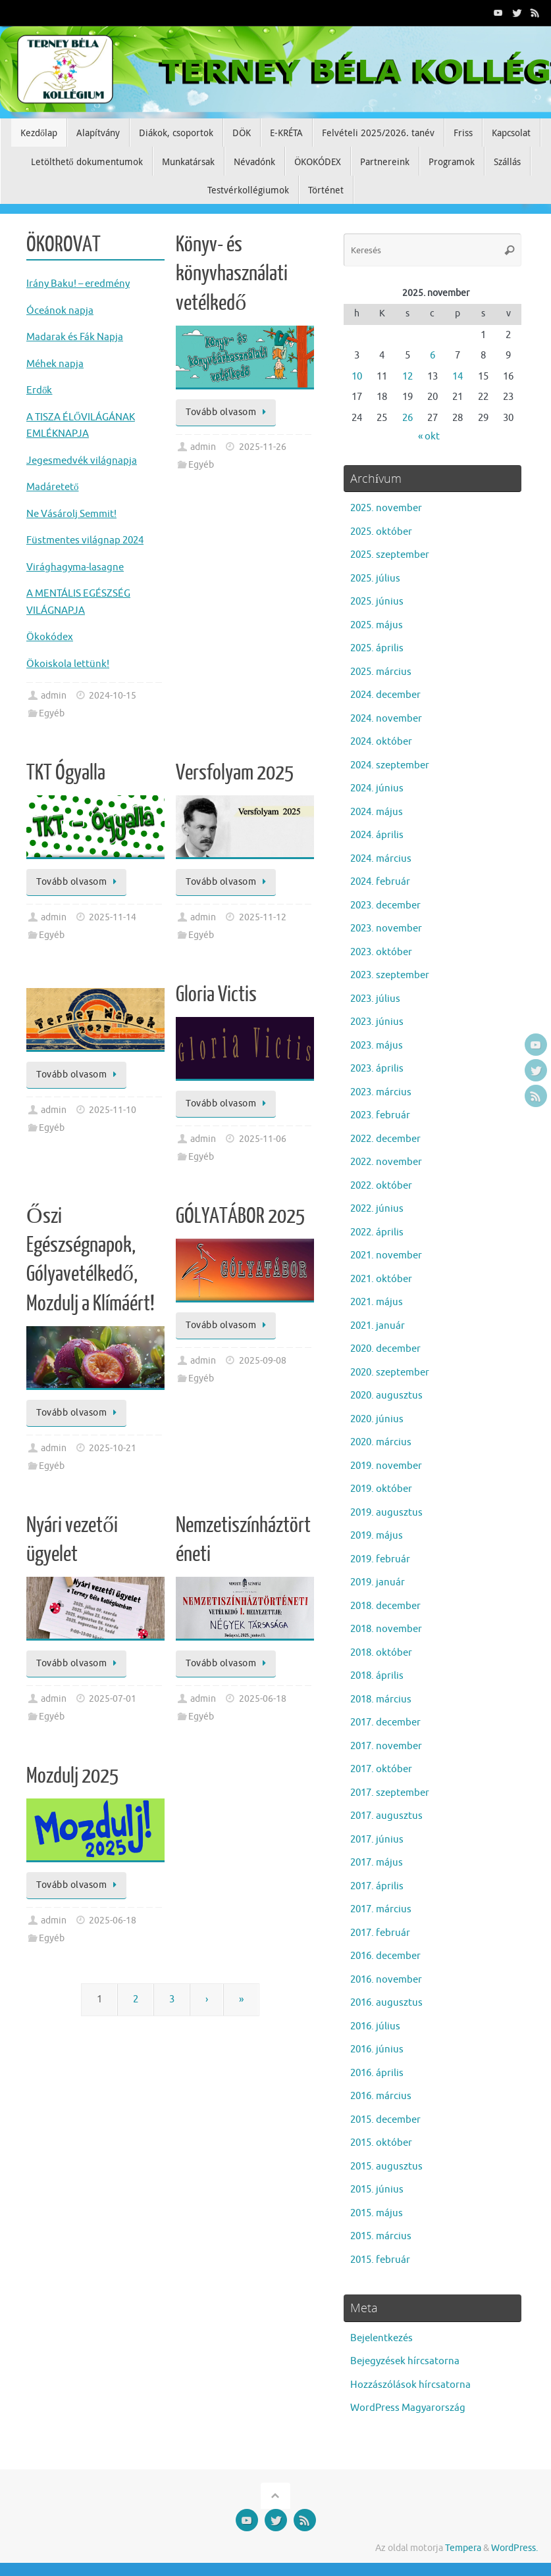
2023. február (380, 1115)
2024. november (386, 718)
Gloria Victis (216, 994)
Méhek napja (55, 364)
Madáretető (52, 487)
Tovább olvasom (228, 412)
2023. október (381, 952)
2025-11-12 (262, 917)
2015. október (381, 2143)
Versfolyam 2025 (235, 773)
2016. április (377, 2073)
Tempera (463, 2548)
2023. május (376, 1045)
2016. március (380, 2096)
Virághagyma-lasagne (75, 567)
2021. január (377, 1326)
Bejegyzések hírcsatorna (404, 2361)
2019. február (380, 1559)
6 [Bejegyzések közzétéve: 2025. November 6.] (432, 355)
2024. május (376, 812)
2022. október (381, 1185)
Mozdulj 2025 (72, 1776)
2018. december (385, 1606)
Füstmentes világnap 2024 (85, 540)
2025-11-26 (262, 447)
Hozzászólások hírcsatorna (410, 2385)
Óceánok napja (59, 311)
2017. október (381, 1769)
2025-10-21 (112, 1448)
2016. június (377, 2049)
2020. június (377, 1419)
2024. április (377, 835)
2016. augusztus (386, 2002)
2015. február (380, 2260)
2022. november (386, 1162)
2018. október (381, 1653)
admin (53, 695)
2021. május (376, 1302)
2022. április (377, 1232)
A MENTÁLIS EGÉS (66, 593)
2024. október (381, 741)
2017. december (385, 1722)
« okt (429, 436)
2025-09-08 (262, 1360)
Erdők (39, 390)
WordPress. (514, 2548)
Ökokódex (49, 637)
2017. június (377, 1839)
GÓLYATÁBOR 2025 (240, 1216)
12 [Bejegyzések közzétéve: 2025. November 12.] (407, 376)
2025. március (380, 672)
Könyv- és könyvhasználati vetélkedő (232, 273)
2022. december (385, 1139)
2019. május (376, 1535)
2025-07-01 (112, 1698)
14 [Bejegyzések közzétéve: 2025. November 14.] (457, 376)
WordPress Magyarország (407, 2408)
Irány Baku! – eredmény (78, 284)
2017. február (380, 1933)
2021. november (386, 1255)
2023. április (377, 1068)
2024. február (380, 882)
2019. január (377, 1582)
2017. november (386, 1746)
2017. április (377, 1886)
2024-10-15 (112, 695)
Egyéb (52, 713)
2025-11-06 (262, 1139)
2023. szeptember (389, 975)
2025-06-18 (262, 1698)
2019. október (381, 1489)
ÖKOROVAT (63, 245)
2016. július (375, 2026)
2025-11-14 (112, 917)
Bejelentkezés (381, 2338)
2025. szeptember (389, 555)
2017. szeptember (389, 1793)
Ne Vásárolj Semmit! (71, 514)
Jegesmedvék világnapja (81, 461)
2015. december (385, 2120)
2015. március (380, 2236)
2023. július (375, 999)
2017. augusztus (386, 1816)
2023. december (385, 905)
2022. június (377, 1208)
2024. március (380, 859)
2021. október (381, 1279)
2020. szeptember (389, 1372)
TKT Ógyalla (65, 773)
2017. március (380, 1909)
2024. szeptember (389, 765)
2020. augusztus (386, 1395)
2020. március (380, 1442)
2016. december (385, 1956)
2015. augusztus (386, 2166)
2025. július (375, 578)
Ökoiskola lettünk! (67, 664)
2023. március (380, 1092)
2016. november (386, 1979)
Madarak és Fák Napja (74, 337)
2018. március (380, 1699)
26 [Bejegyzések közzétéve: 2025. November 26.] (407, 418)
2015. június (377, 2189)
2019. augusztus (386, 1512)
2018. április (377, 1676)
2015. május (376, 2213)
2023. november (386, 928)
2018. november (386, 1629)
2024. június (377, 788)
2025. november (386, 508)
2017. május (376, 1862)
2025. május (376, 625)
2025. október (381, 532)
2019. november (386, 1466)
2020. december (385, 1349)
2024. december (385, 695)
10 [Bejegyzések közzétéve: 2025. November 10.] (357, 376)
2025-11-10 (112, 1110)
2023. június (377, 1022)
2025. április (377, 648)
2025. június (377, 601)
